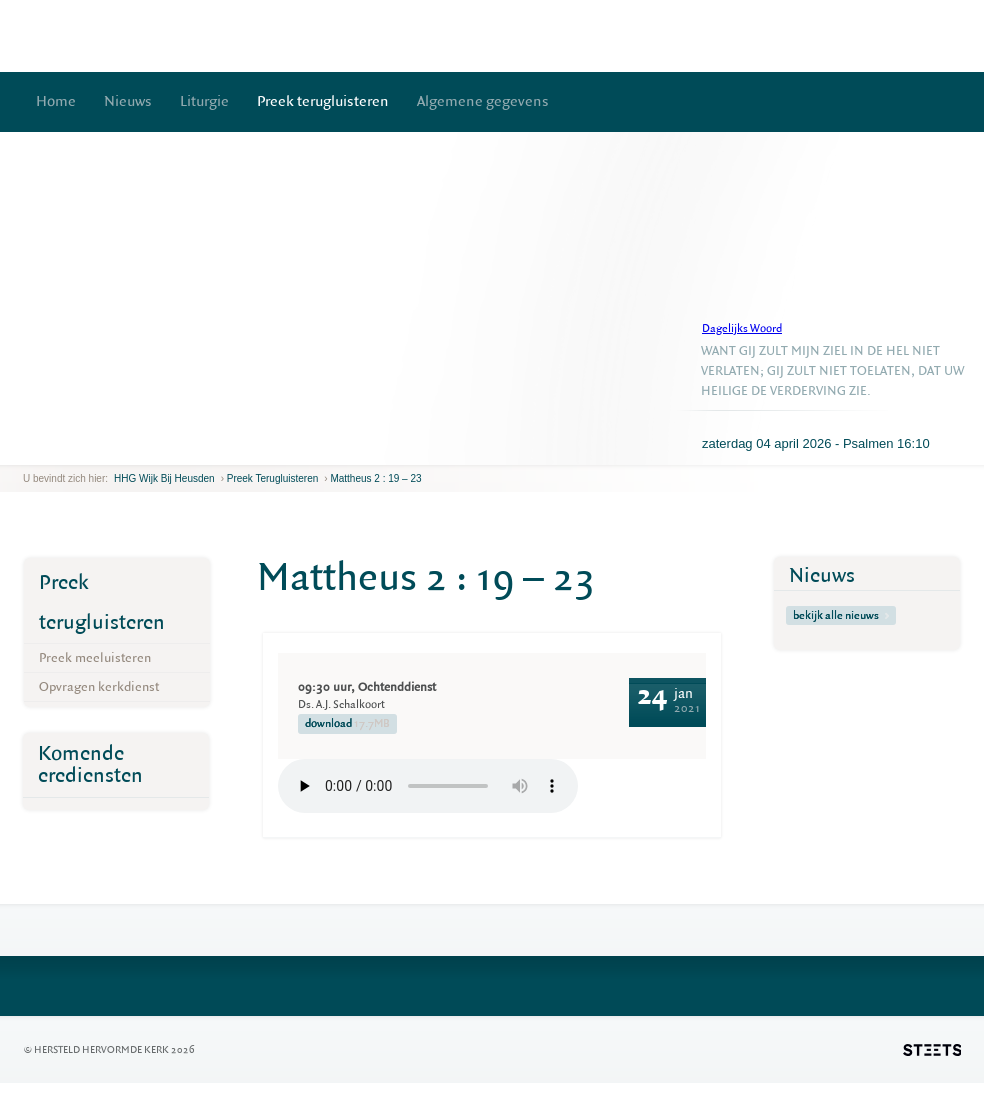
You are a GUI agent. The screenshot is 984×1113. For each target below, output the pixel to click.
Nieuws (128, 101)
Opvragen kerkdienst (99, 686)
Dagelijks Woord (742, 328)
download (347, 724)
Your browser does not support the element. (428, 786)
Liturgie (204, 101)
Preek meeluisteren (95, 657)
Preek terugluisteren (323, 101)
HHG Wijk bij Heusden (164, 478)
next (52, 449)
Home (56, 101)
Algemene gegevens (483, 101)
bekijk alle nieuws (841, 615)
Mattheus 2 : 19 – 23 (375, 478)
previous (28, 449)
